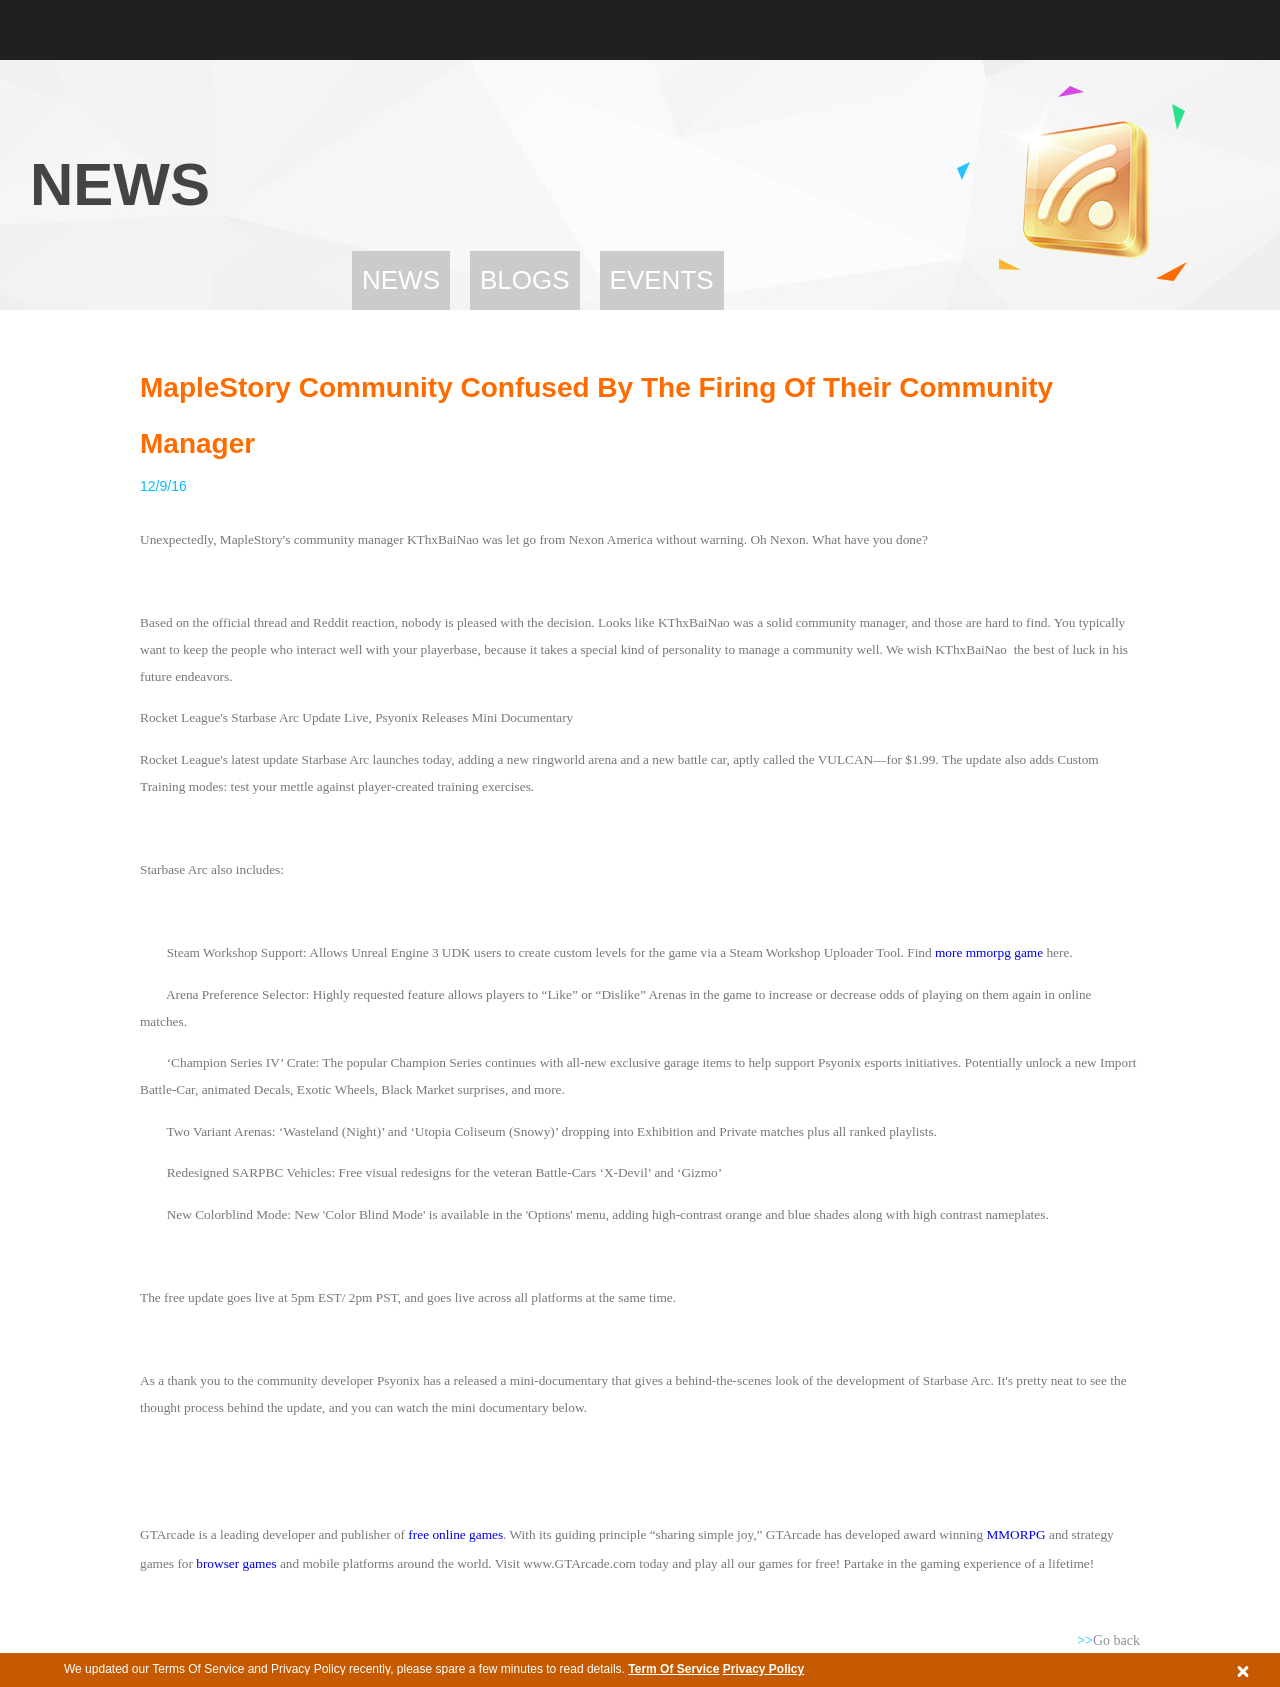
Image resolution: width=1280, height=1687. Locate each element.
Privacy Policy (763, 1669)
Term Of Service (673, 1669)
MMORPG (1017, 1534)
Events (662, 280)
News (401, 280)
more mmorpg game (989, 952)
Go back (1108, 1640)
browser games (236, 1563)
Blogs (525, 280)
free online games (454, 1534)
